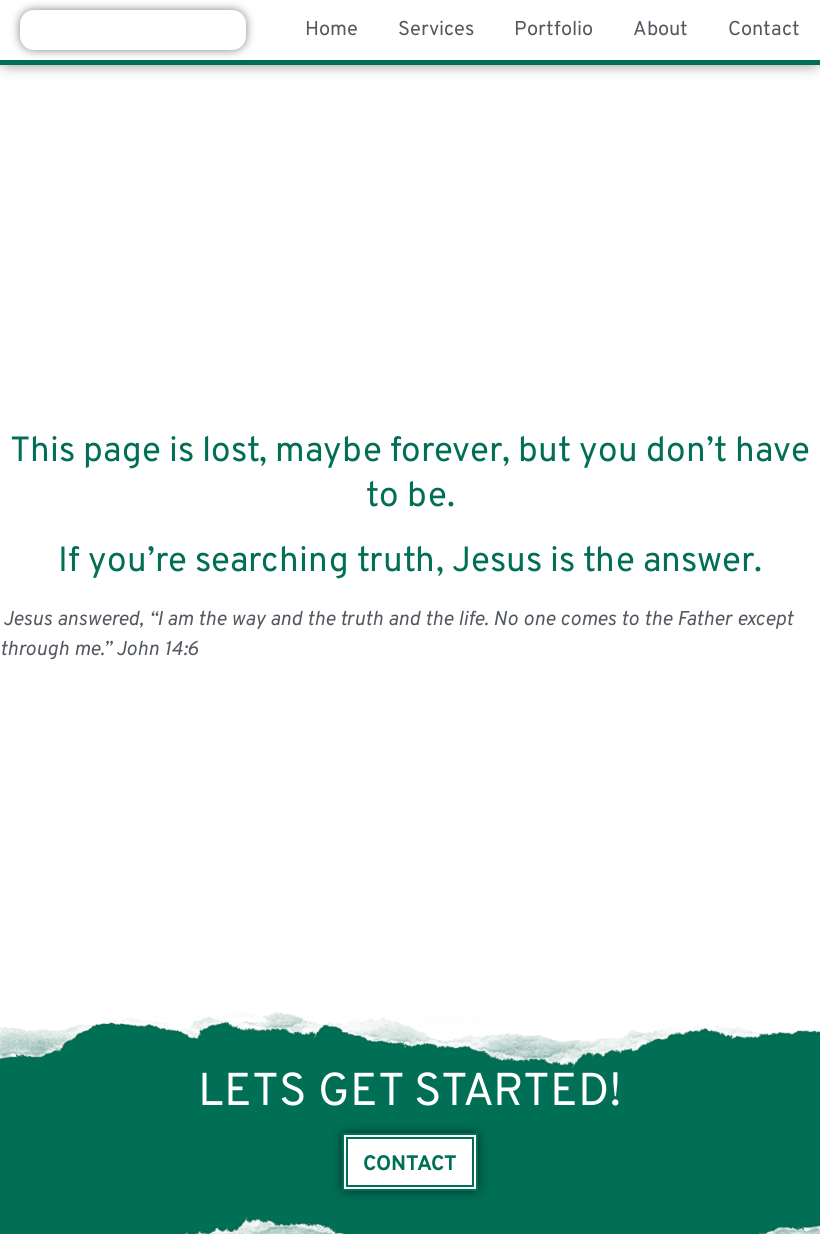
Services (436, 30)
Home (331, 30)
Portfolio (553, 30)
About (660, 30)
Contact (764, 30)
